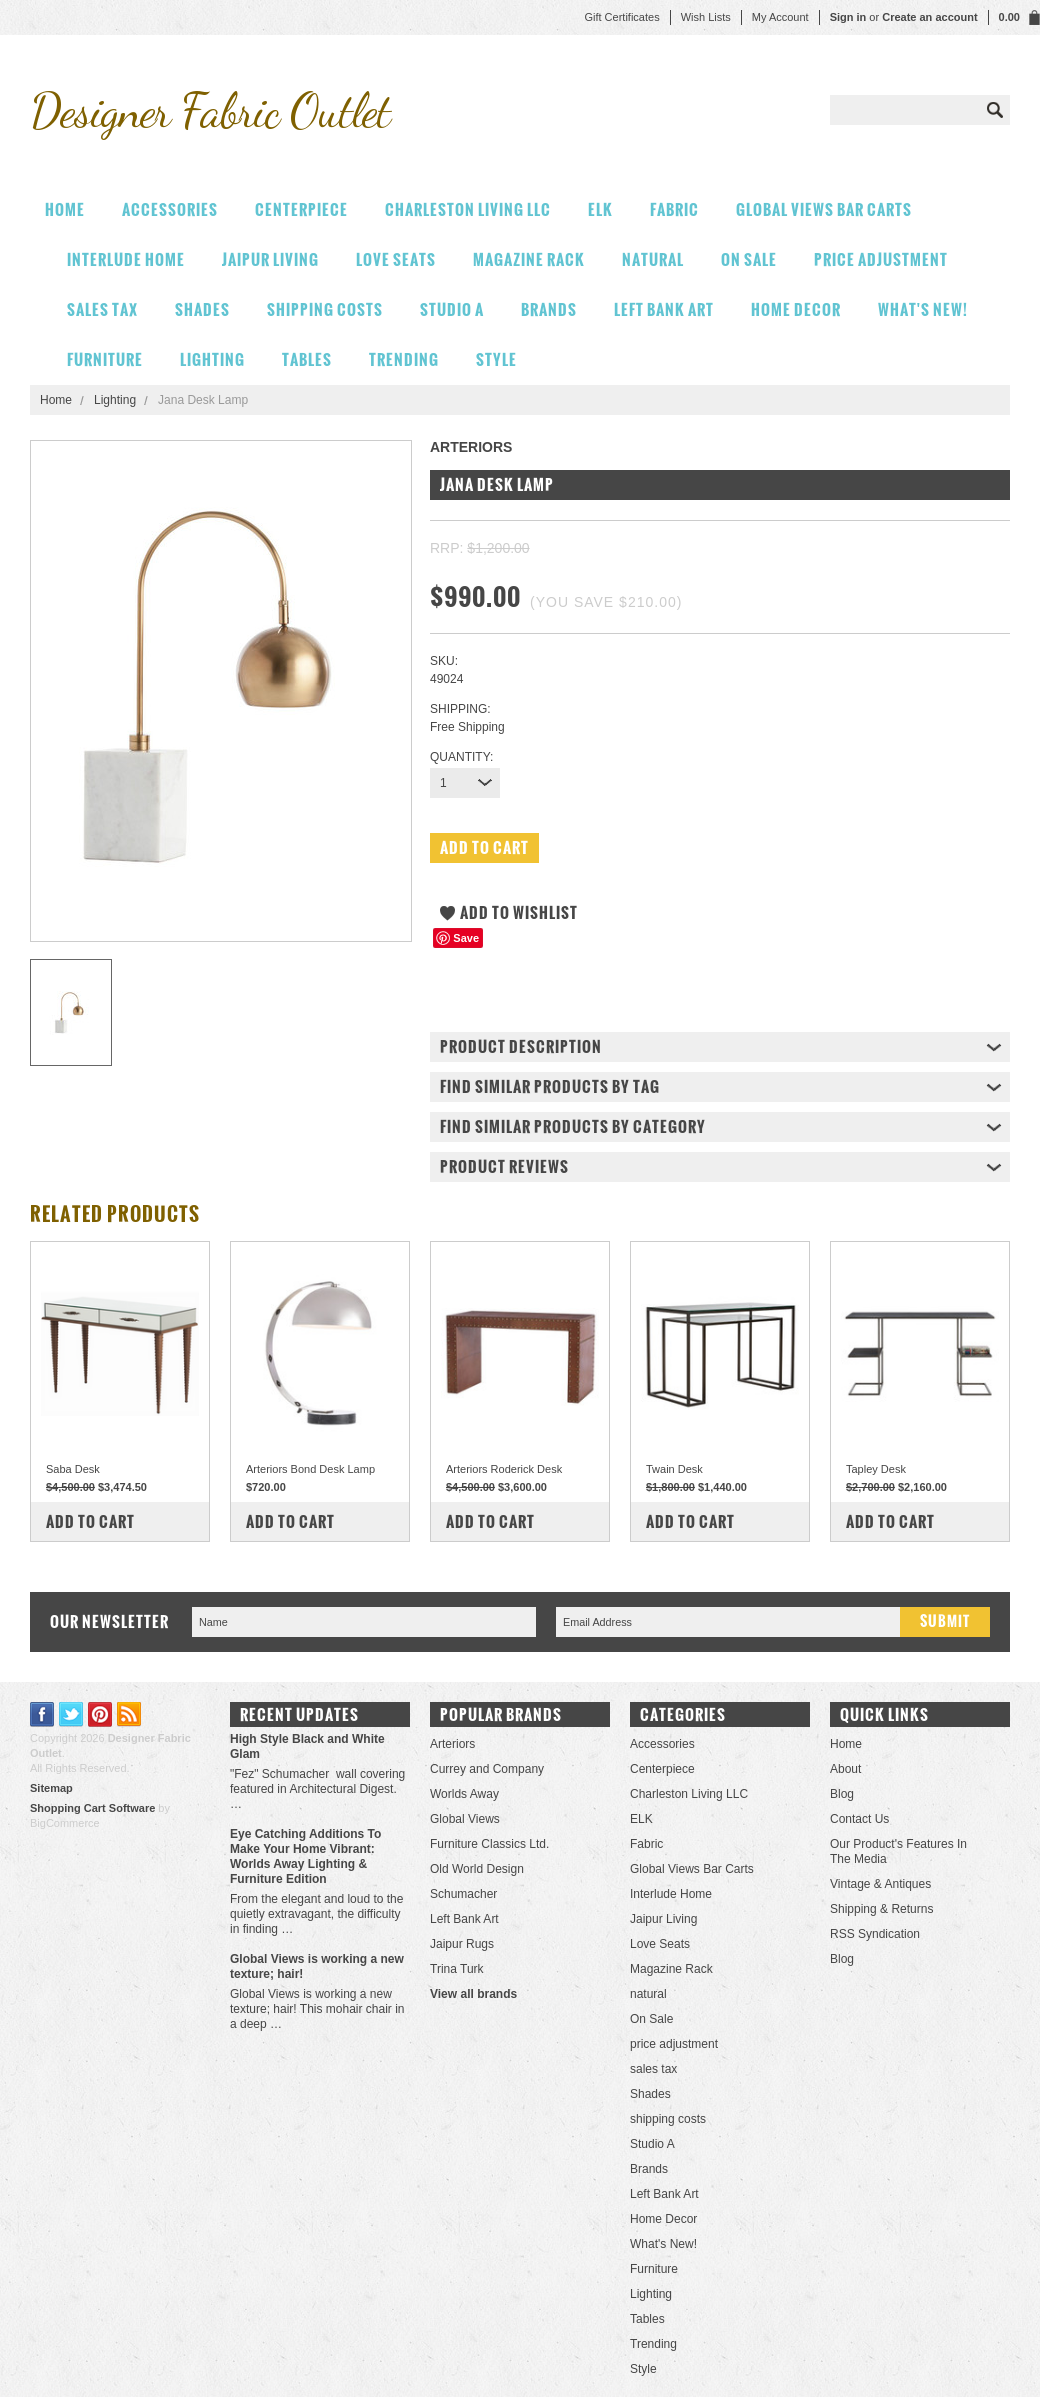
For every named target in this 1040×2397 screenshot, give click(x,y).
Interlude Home (126, 259)
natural (653, 259)
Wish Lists (706, 17)
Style (496, 359)
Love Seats (396, 259)
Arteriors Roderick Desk (504, 1469)
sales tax (102, 309)
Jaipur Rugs (462, 1944)
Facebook (42, 1714)
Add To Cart (90, 1521)
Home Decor (796, 309)
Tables (307, 359)
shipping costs (325, 309)
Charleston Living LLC (468, 209)
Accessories (170, 209)
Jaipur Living (270, 259)
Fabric (674, 209)
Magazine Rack (529, 259)
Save (466, 938)
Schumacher (463, 1894)
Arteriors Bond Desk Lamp (310, 1469)
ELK (600, 209)
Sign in (848, 17)
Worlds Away (464, 1794)
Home (56, 400)
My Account (780, 17)
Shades (202, 309)
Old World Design (477, 1869)
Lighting (212, 359)
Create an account (929, 17)
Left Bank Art (664, 309)
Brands (549, 309)
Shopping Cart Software (92, 1808)
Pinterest (100, 1714)
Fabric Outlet (210, 110)
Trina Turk (457, 1969)
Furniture (105, 359)
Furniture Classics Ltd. (489, 1844)
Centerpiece (301, 209)
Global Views (465, 1819)
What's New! (923, 309)
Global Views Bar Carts (824, 209)
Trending (404, 359)
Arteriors (452, 1744)
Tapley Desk (876, 1469)
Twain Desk (674, 1469)
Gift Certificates (621, 17)
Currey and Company (487, 1769)
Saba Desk (73, 1469)
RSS (129, 1714)
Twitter (71, 1714)
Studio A (452, 309)
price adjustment (881, 259)
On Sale (749, 259)
